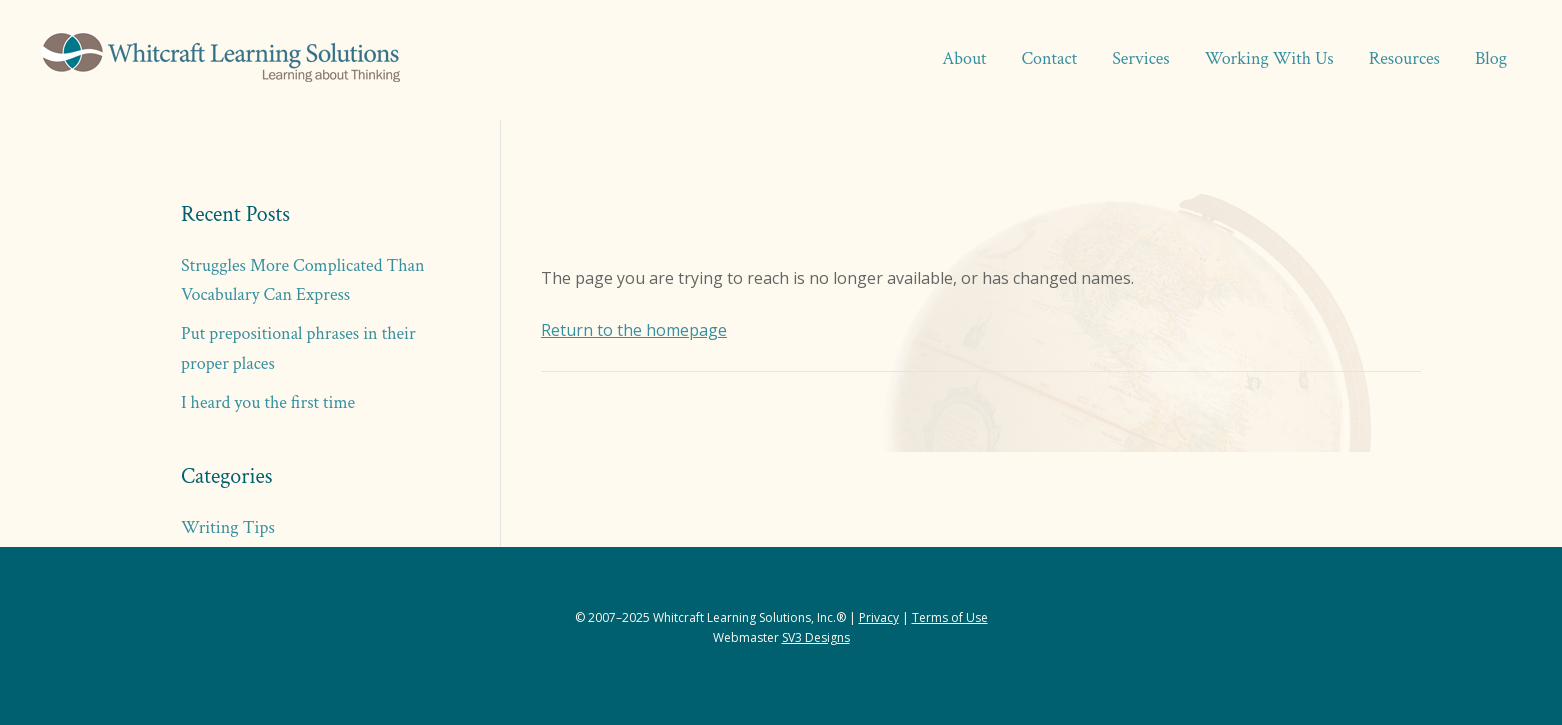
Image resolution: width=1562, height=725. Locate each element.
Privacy (879, 617)
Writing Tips (228, 527)
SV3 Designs (816, 637)
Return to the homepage (634, 330)
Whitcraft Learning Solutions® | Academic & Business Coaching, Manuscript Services (220, 60)
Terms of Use (950, 617)
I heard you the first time (268, 402)
